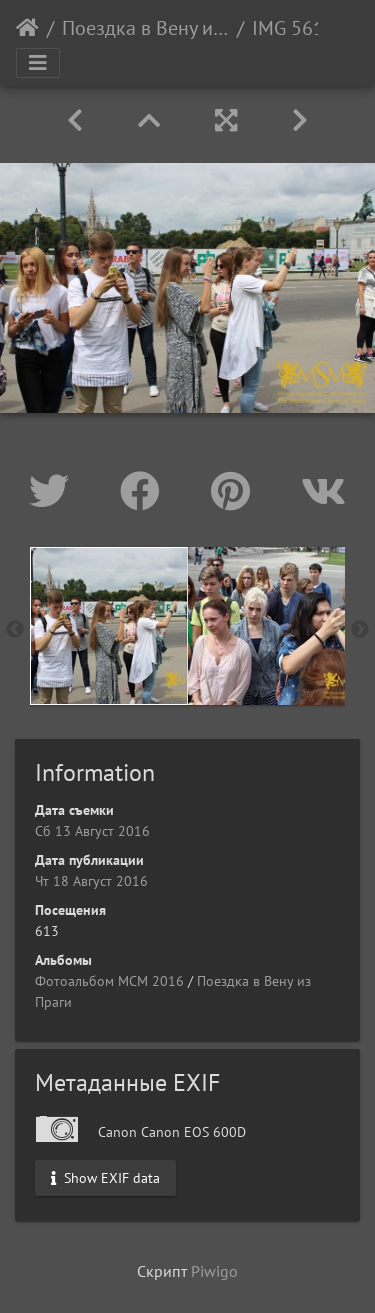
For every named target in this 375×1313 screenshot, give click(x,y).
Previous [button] (15, 630)
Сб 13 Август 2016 (92, 831)
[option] (109, 626)
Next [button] (360, 630)
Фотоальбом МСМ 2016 (109, 981)
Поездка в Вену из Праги (145, 28)
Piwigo (214, 1271)
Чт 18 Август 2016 (91, 881)
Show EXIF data (105, 1177)
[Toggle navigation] (38, 63)
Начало (27, 28)
